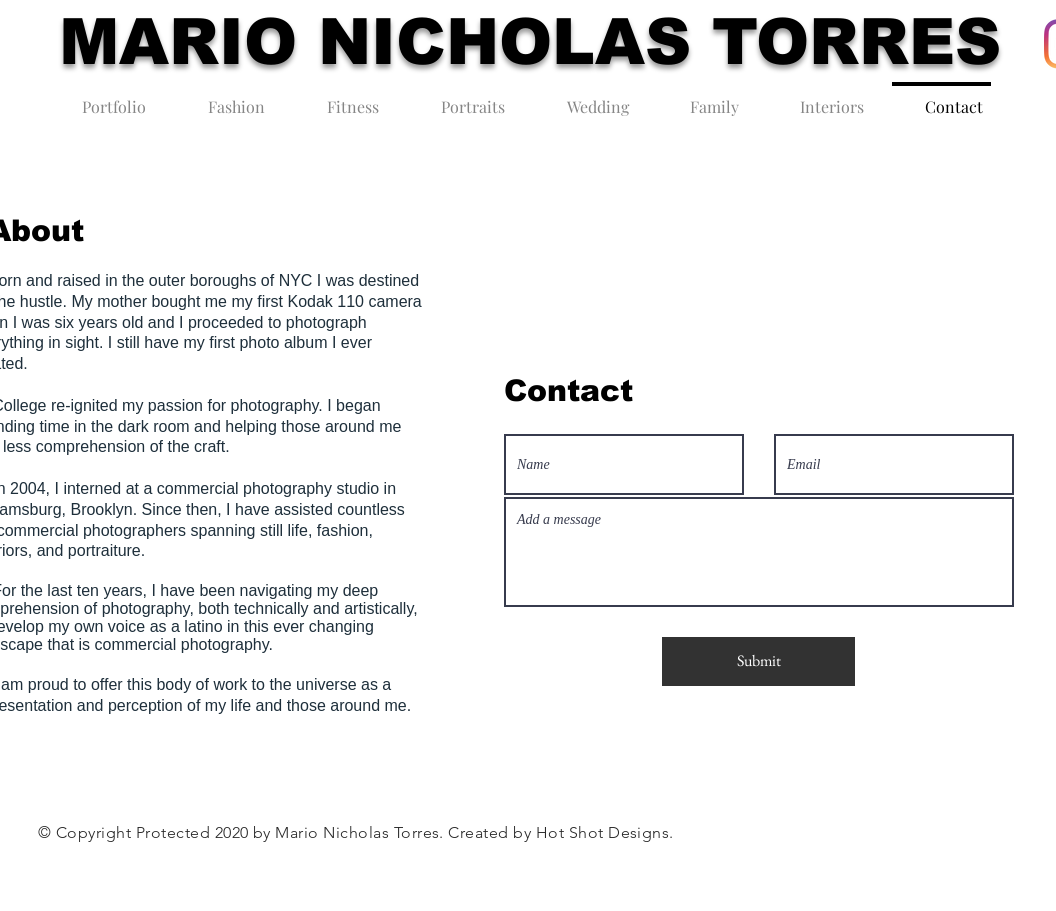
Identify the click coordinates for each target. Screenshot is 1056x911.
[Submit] (758, 661)
